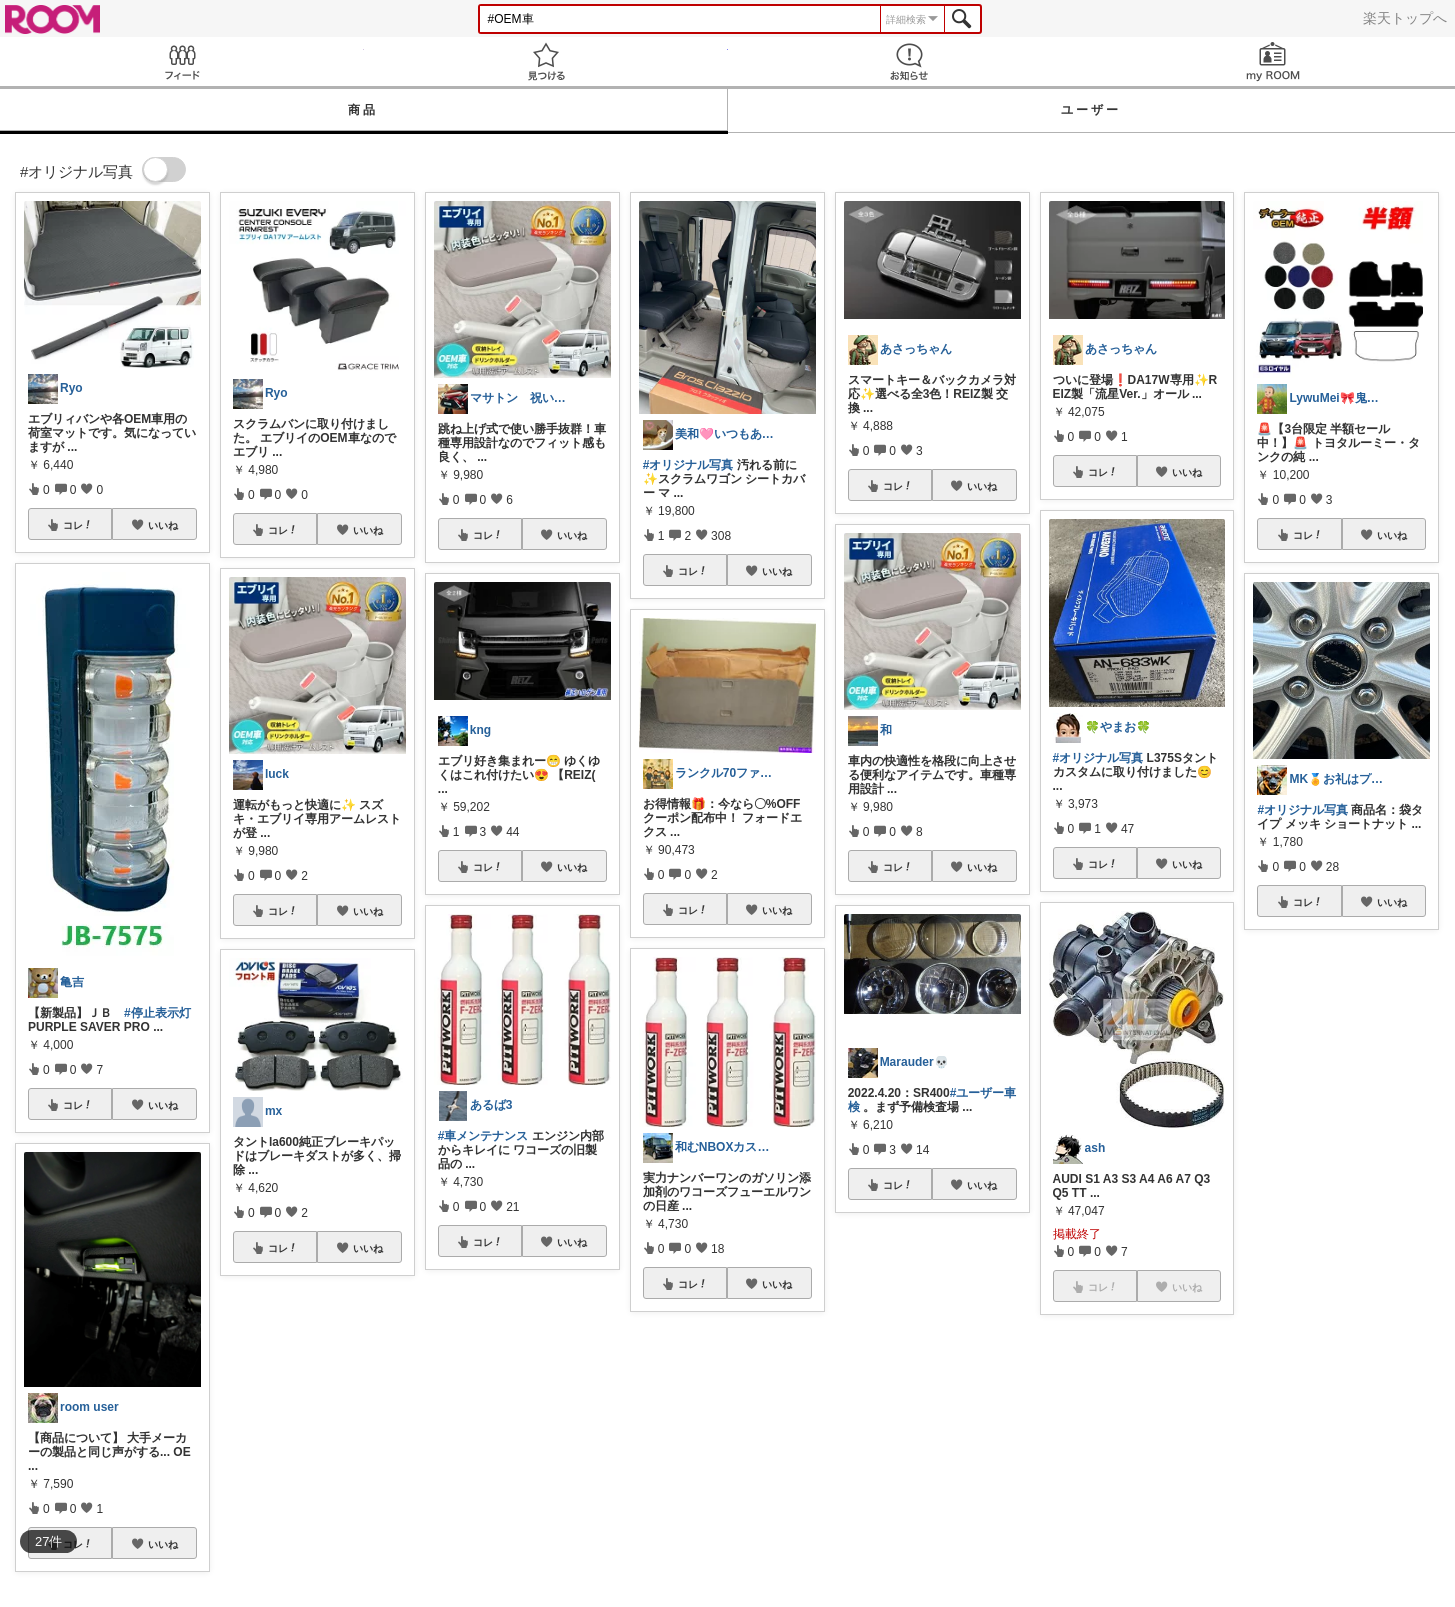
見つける (546, 61)
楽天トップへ (1405, 18)
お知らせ (910, 61)
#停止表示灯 (157, 1013)
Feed (182, 61)
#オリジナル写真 (688, 465)
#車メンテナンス (483, 1136)
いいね (163, 525)
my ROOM (1273, 61)
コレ (78, 525)
